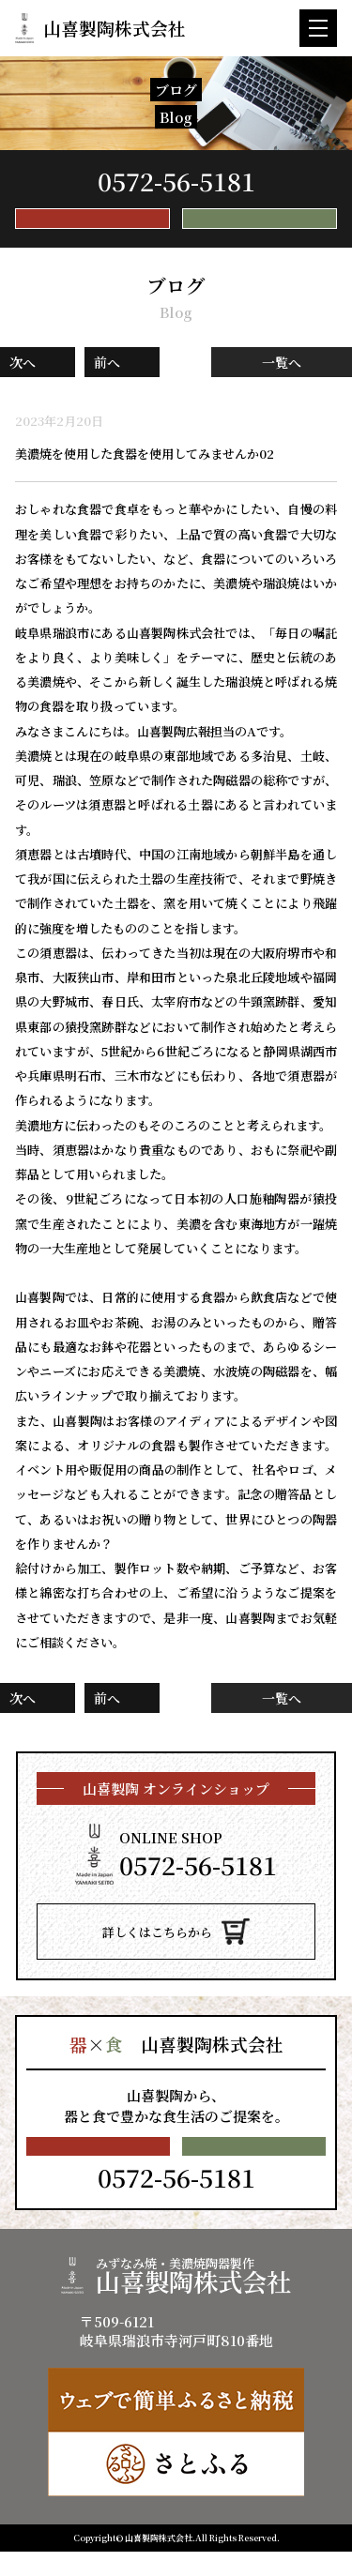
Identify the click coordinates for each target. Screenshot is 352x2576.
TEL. (176, 181)
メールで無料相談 (92, 225)
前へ (107, 374)
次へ (22, 374)
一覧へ (281, 374)
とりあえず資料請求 (259, 225)
